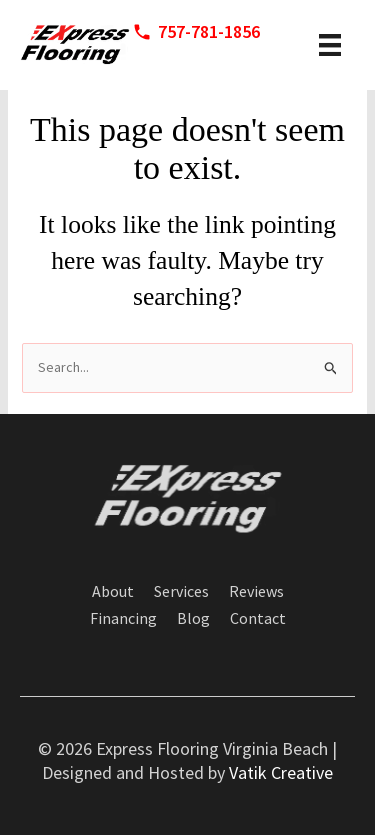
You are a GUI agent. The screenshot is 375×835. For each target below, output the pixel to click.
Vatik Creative (281, 772)
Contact (258, 619)
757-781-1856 (209, 31)
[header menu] (330, 45)
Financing (123, 619)
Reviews (256, 592)
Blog (193, 619)
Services (181, 592)
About (113, 592)
